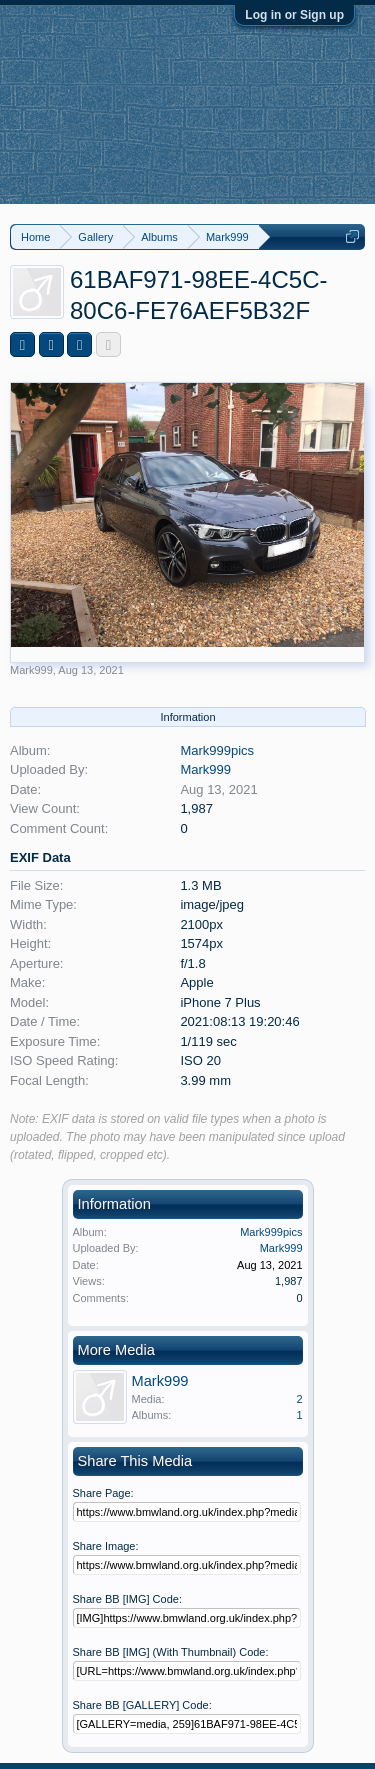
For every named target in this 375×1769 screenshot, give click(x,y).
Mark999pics (217, 750)
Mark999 (31, 670)
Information (187, 717)
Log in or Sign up (294, 15)
